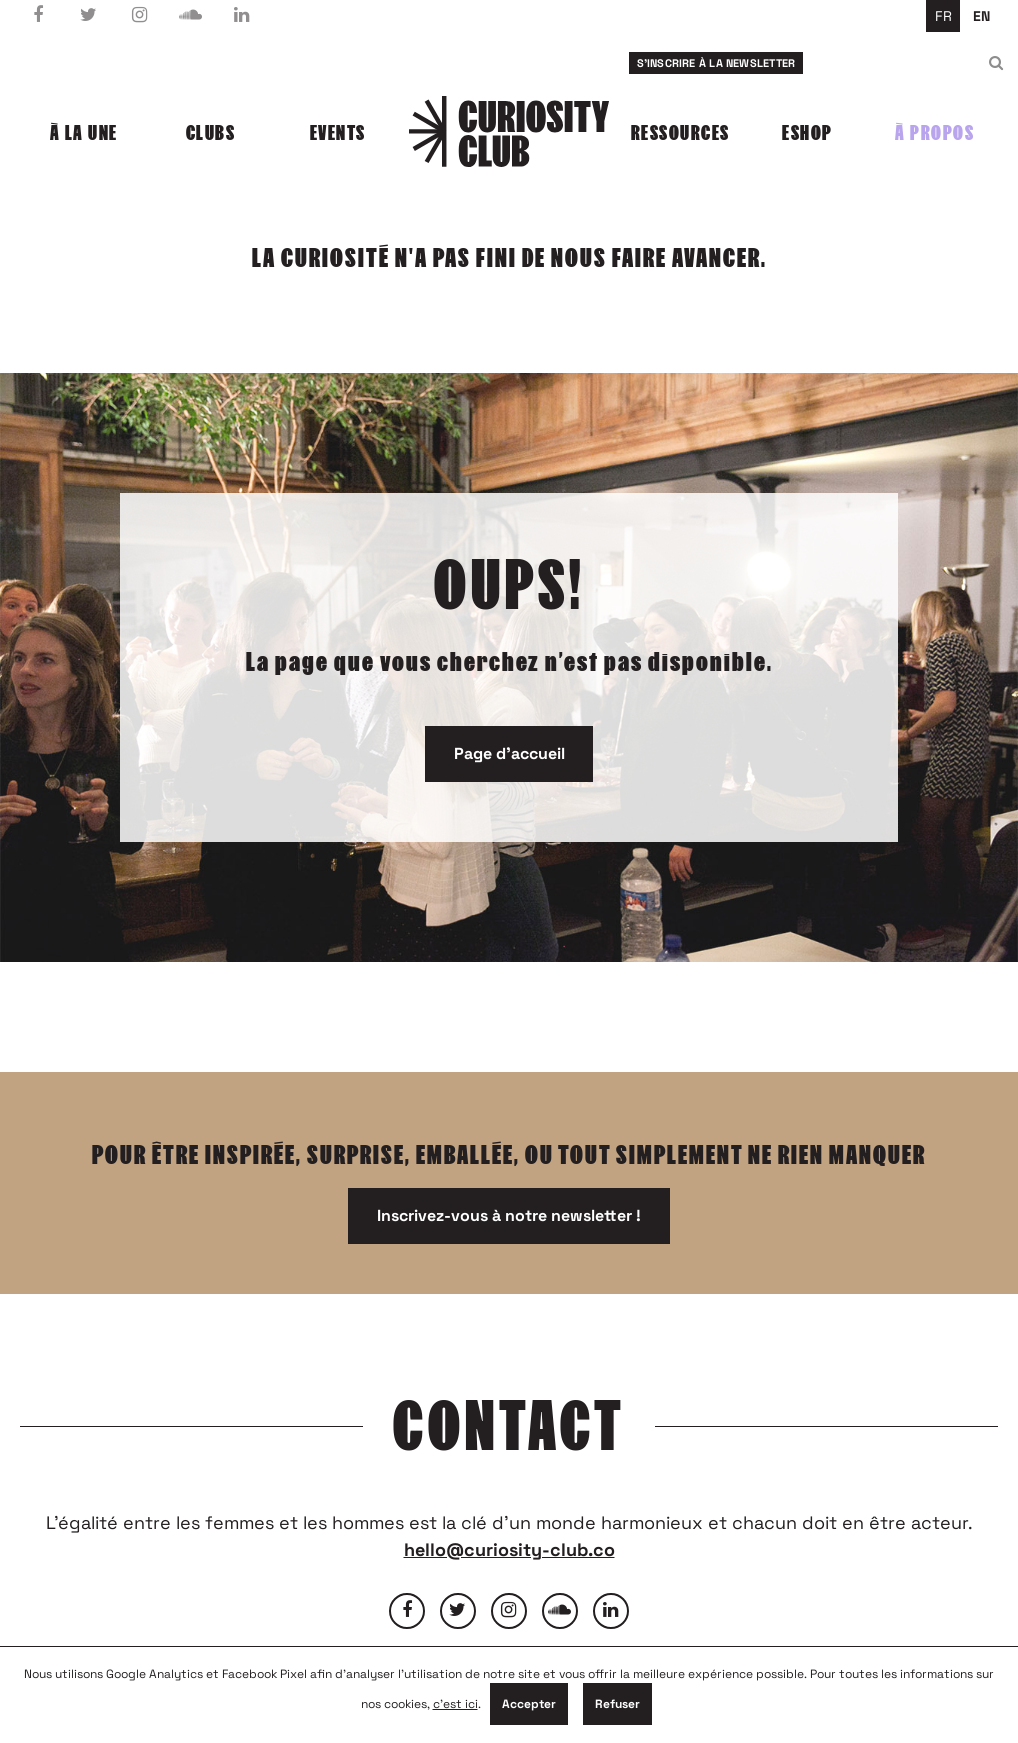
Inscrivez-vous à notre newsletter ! (509, 1215)
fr (943, 16)
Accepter (529, 1704)
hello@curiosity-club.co (509, 1549)
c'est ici (455, 1704)
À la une (84, 133)
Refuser (617, 1704)
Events (338, 133)
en (981, 16)
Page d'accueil (509, 753)
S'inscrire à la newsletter (716, 63)
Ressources (680, 133)
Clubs (211, 133)
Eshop (807, 133)
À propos (934, 133)
